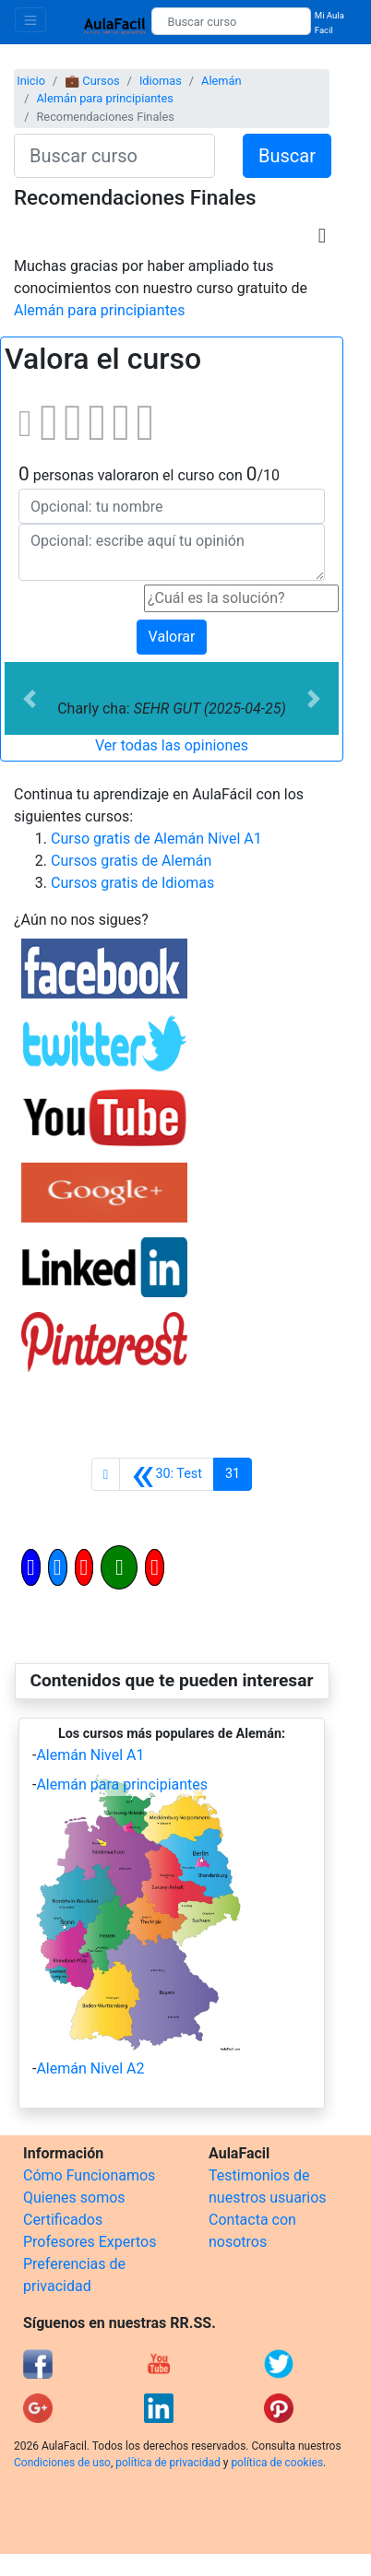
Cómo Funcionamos (89, 2175)
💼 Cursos (92, 81)
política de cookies (277, 2462)
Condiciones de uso (62, 2462)
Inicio (31, 81)
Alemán (221, 81)
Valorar (172, 636)
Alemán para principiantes (104, 98)
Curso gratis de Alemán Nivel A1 (156, 838)
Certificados (62, 2219)
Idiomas (160, 81)
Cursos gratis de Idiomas (132, 883)
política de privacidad (167, 2462)
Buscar (287, 156)
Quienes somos (74, 2197)
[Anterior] (166, 1474)
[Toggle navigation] (30, 19)
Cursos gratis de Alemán (131, 860)
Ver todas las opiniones (171, 745)
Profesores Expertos (89, 2242)
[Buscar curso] (230, 21)
